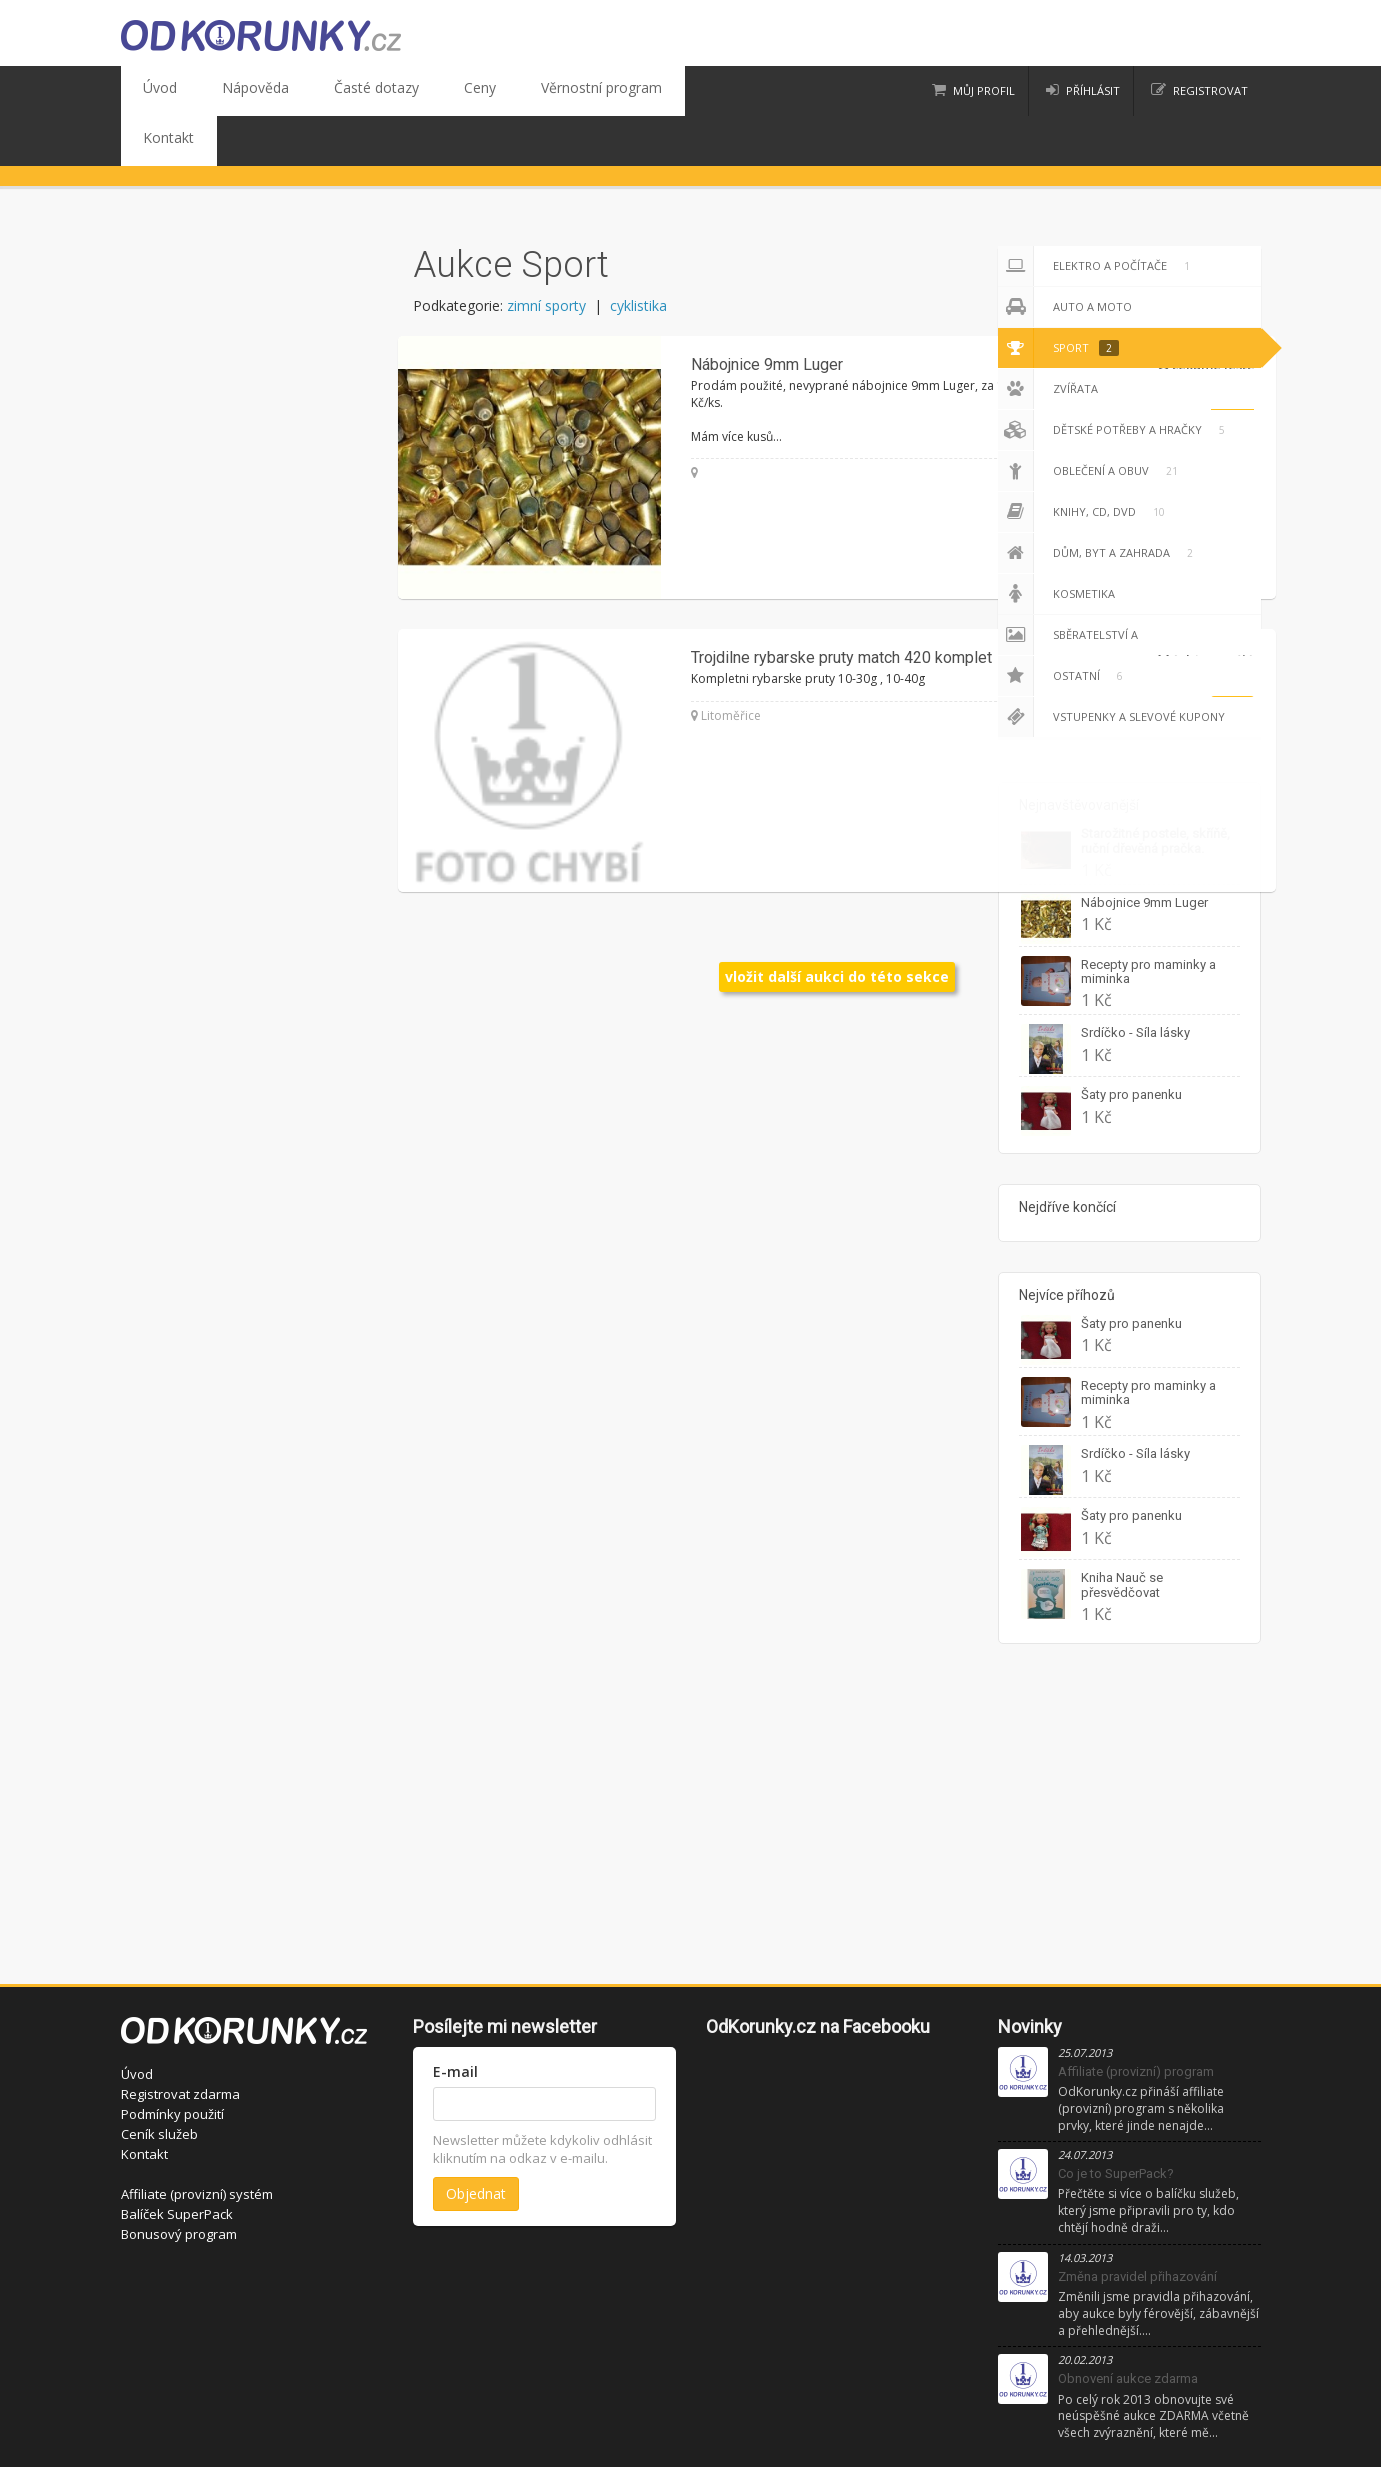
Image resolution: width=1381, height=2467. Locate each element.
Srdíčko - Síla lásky (1135, 982)
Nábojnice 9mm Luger (1144, 852)
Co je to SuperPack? (1116, 2123)
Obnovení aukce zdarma (1128, 2328)
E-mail (455, 2021)
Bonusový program (179, 2184)
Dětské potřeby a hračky (1115, 380)
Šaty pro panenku (1131, 1044)
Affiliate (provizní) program (1136, 2021)
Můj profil (984, 90)
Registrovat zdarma (180, 2044)
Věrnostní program (518, 91)
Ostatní (1064, 626)
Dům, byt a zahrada (1099, 503)
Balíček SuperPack (177, 2164)
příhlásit (1093, 90)
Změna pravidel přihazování (1137, 2226)
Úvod (152, 91)
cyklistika (638, 255)
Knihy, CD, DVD (1085, 462)
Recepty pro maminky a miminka (1148, 921)
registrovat (1210, 90)
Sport (1058, 298)
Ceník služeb (159, 2084)
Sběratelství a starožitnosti (1086, 585)
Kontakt (628, 91)
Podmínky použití (172, 2064)
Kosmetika (1056, 544)
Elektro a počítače (1097, 216)
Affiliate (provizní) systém (197, 2144)
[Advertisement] (691, 1774)
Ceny (416, 91)
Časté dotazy (331, 91)
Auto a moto (1065, 257)
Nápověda (229, 91)
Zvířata (1048, 339)
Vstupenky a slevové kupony (1111, 667)
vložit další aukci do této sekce (837, 926)
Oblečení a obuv (1091, 421)
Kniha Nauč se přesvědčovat (1122, 1534)
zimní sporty (546, 255)
